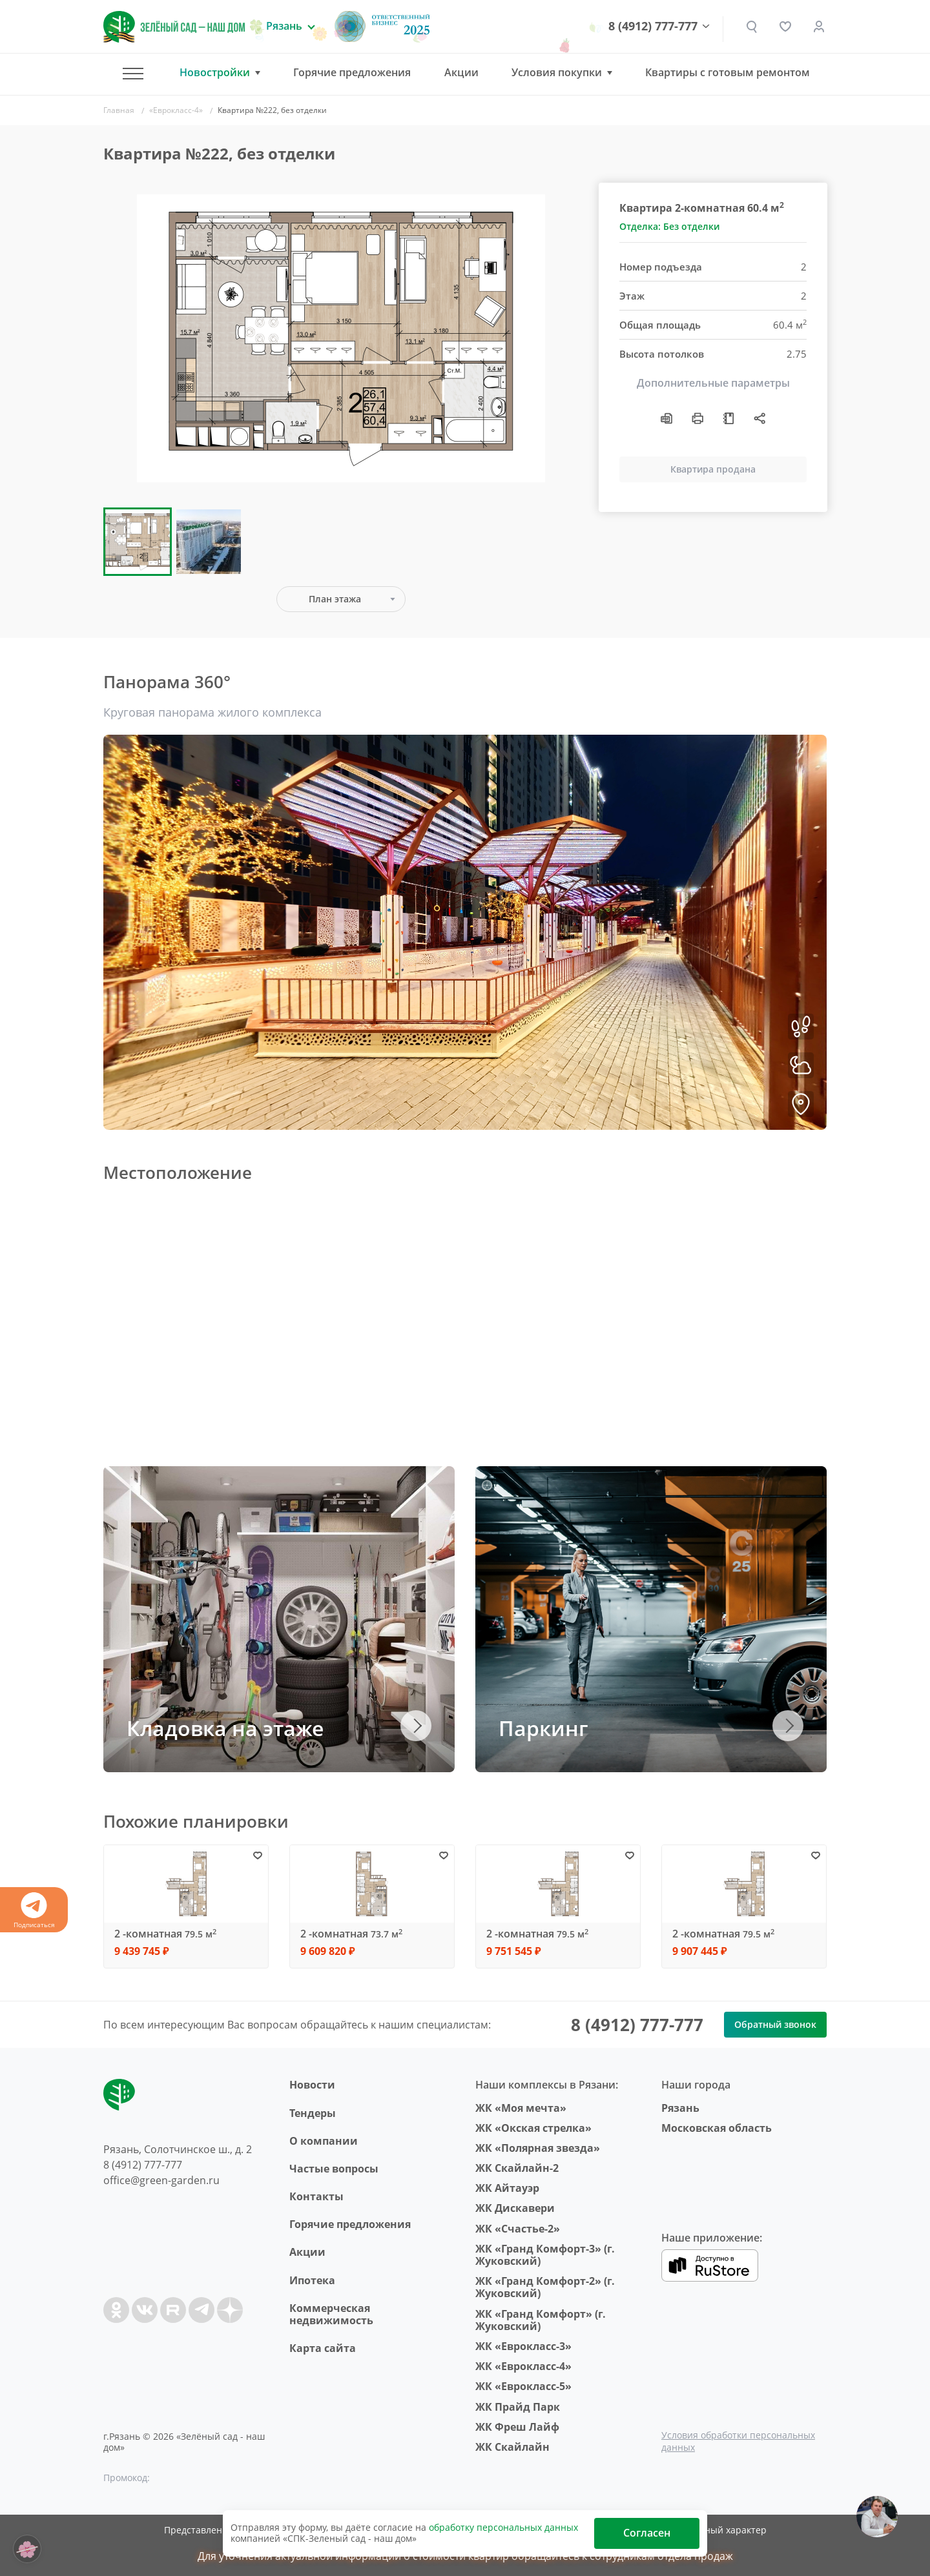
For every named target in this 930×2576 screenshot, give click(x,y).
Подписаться (34, 1910)
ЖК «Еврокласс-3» (523, 2346)
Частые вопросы (333, 2169)
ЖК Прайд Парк (517, 2407)
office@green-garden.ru (161, 2180)
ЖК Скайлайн (512, 2447)
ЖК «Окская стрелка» (533, 2128)
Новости (312, 2085)
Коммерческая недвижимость (331, 2314)
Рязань (680, 2108)
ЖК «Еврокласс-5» (523, 2386)
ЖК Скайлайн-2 (517, 2168)
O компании (323, 2141)
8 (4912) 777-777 (653, 26)
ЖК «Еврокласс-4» (523, 2366)
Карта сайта (322, 2348)
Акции (461, 72)
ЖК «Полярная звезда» (537, 2148)
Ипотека (312, 2280)
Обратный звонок (775, 2024)
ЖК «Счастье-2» (517, 2229)
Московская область (716, 2128)
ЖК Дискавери (515, 2208)
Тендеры (312, 2113)
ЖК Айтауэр (507, 2188)
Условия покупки (557, 72)
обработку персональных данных (503, 2527)
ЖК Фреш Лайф (517, 2427)
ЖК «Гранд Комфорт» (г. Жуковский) (540, 2320)
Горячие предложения (352, 72)
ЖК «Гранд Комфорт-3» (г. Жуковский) (545, 2255)
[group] (341, 338)
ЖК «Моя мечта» (520, 2108)
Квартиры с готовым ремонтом (727, 72)
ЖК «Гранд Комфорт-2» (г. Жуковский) (545, 2287)
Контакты (316, 2196)
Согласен (646, 2533)
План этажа (335, 599)
